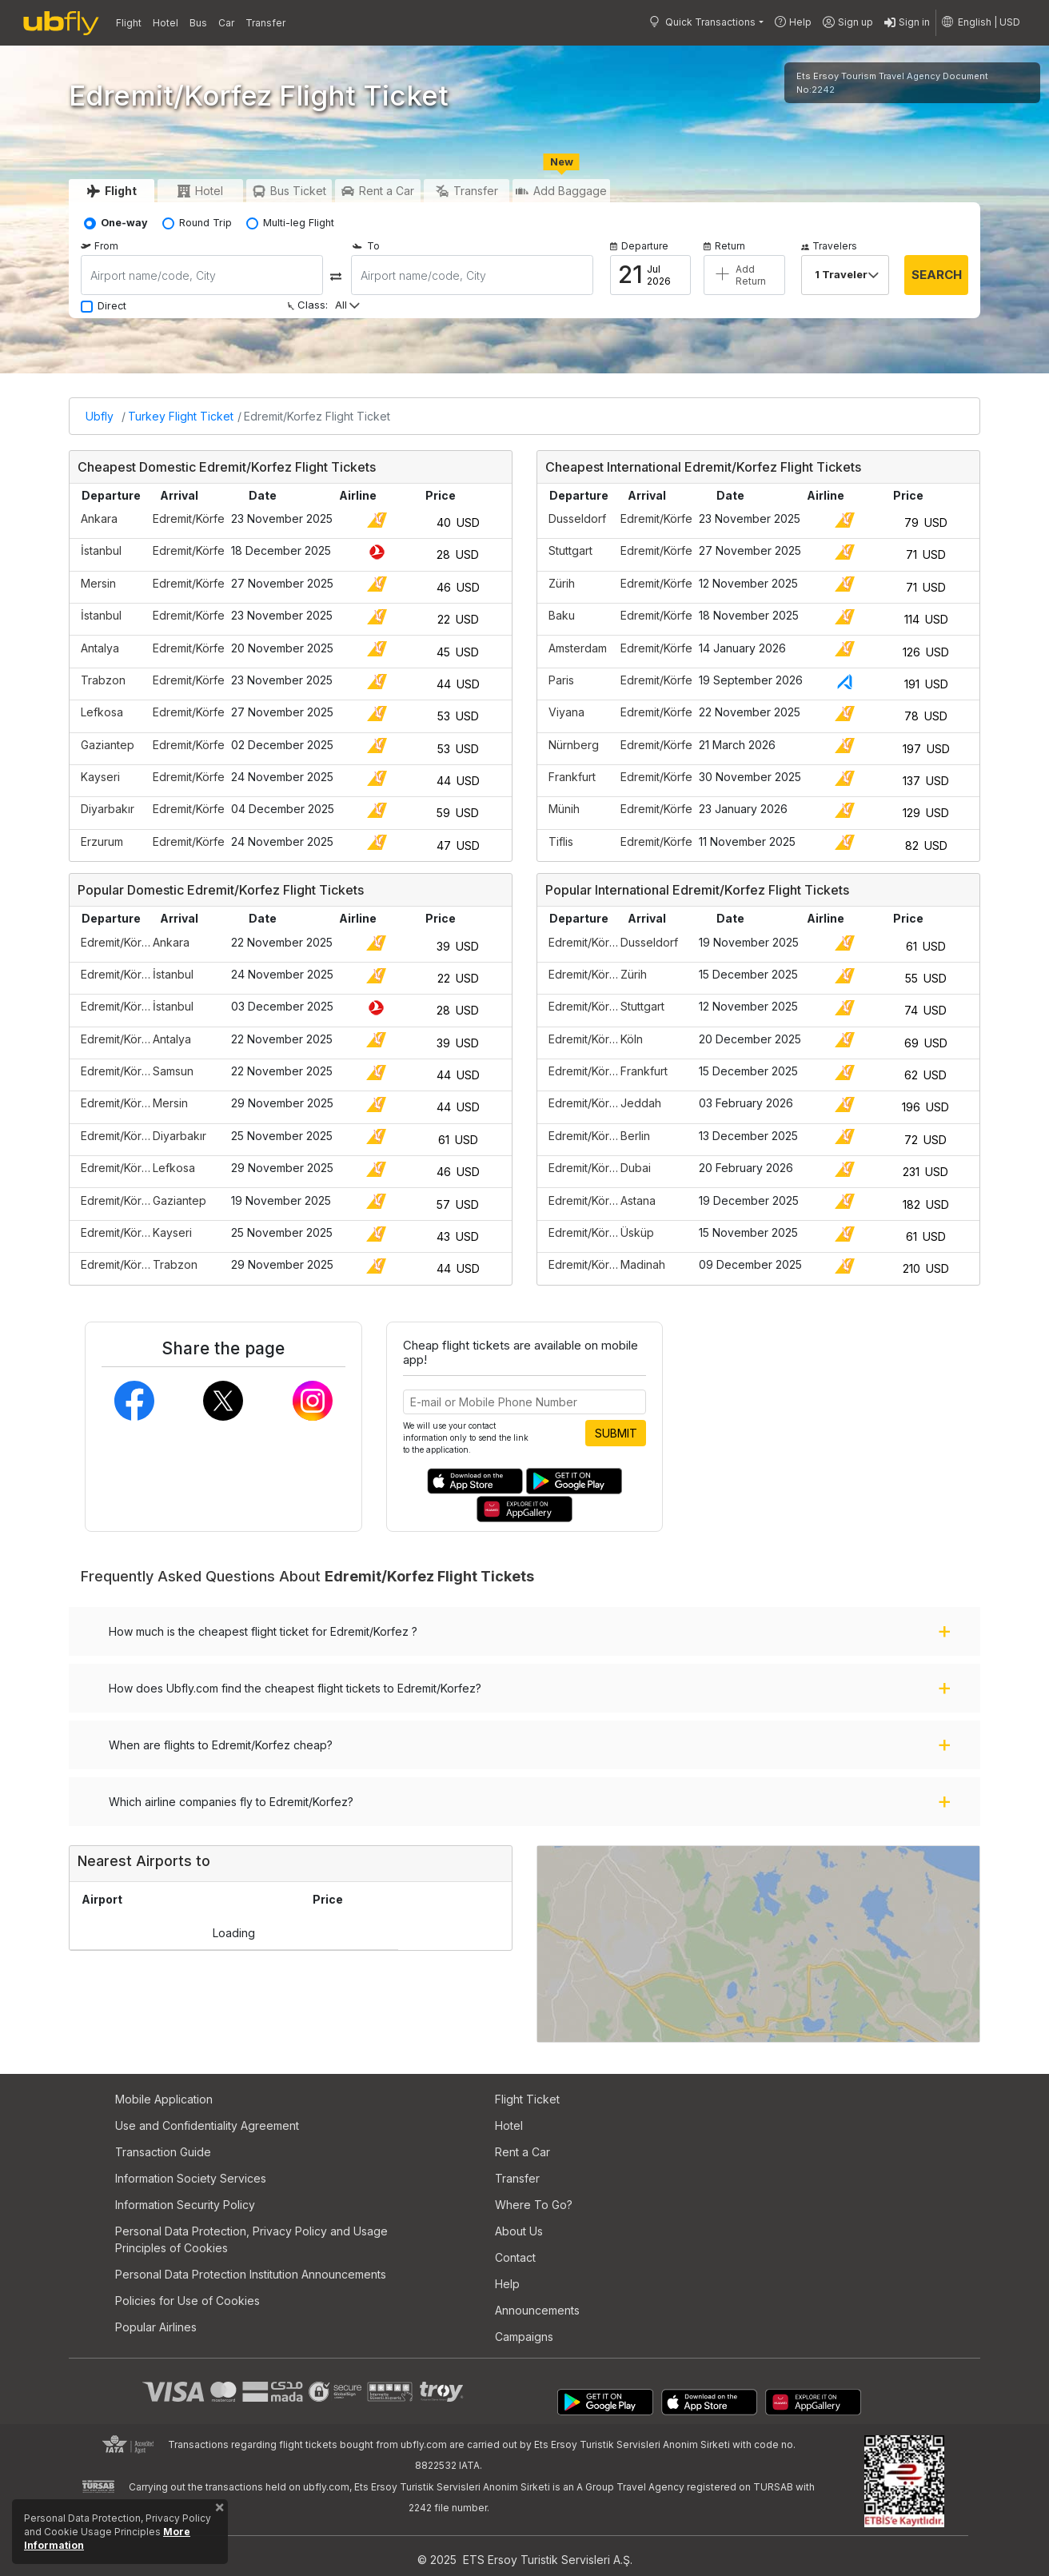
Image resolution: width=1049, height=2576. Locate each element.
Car (226, 23)
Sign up (848, 22)
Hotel (165, 23)
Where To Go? (533, 2204)
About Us (519, 2231)
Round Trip (205, 223)
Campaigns (524, 2336)
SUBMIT (616, 1433)
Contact (515, 2257)
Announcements (537, 2310)
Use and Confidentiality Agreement (207, 2125)
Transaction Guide (163, 2152)
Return (724, 246)
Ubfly (100, 416)
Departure (639, 246)
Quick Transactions (702, 22)
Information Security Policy (185, 2204)
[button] (981, 22)
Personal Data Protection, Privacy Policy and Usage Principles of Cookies (251, 2239)
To (365, 246)
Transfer (265, 23)
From (99, 246)
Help (793, 22)
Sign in (907, 23)
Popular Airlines (156, 2327)
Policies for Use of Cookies (187, 2300)
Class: (307, 304)
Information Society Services (190, 2178)
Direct (112, 306)
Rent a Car (522, 2152)
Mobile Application (164, 2099)
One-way (124, 223)
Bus (198, 23)
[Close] (219, 2510)
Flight (129, 23)
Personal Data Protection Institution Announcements (250, 2274)
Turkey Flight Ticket (180, 416)
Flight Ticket (527, 2099)
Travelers (829, 246)
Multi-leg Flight (298, 223)
